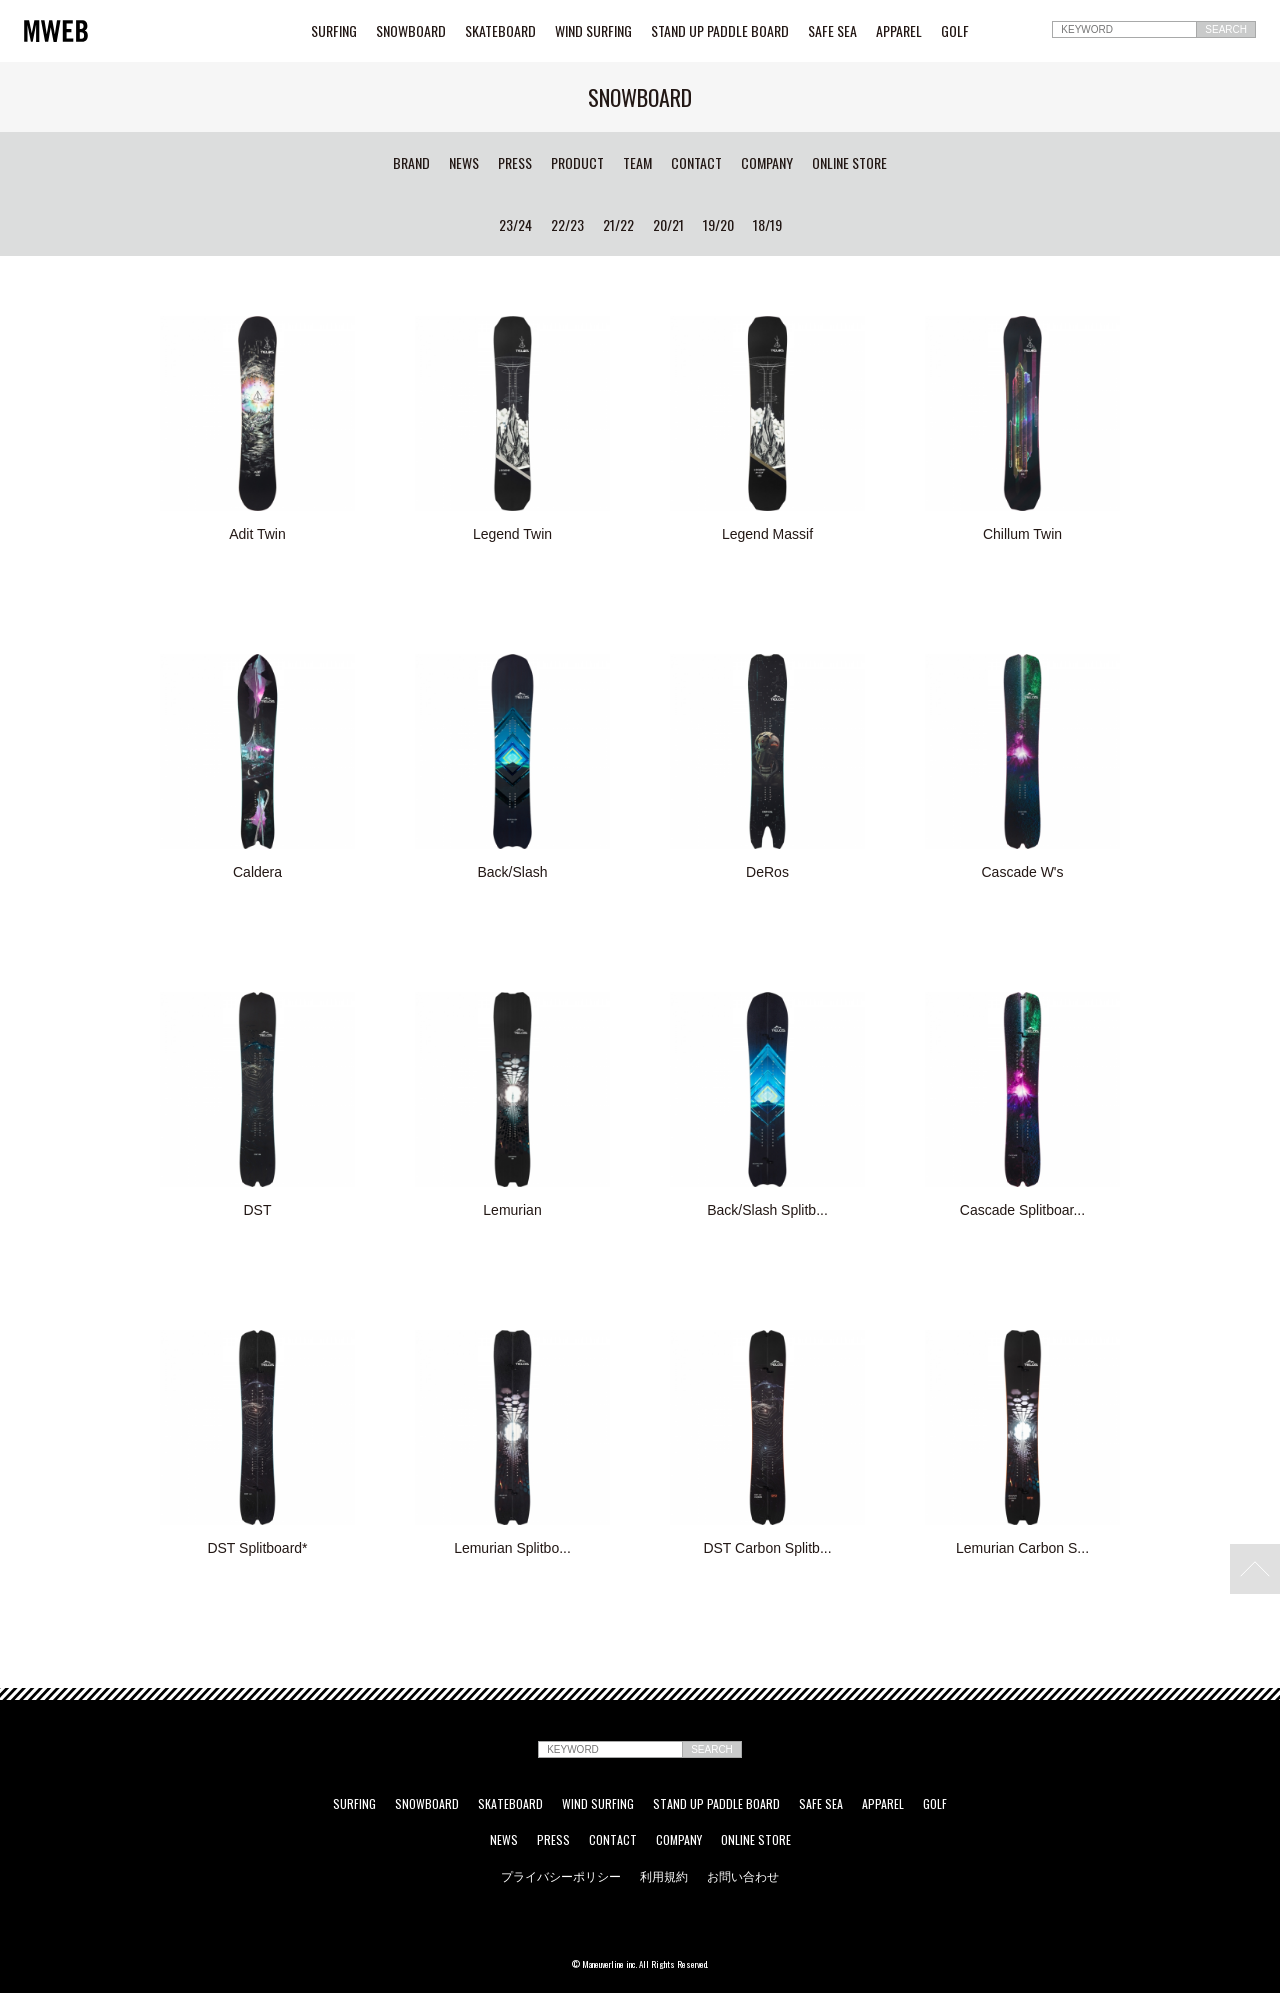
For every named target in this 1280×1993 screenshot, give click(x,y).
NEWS (464, 163)
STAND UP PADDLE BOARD (720, 31)
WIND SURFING (593, 31)
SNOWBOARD (411, 31)
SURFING (334, 31)
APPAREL (899, 31)
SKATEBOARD (500, 31)
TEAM (637, 163)
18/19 (767, 225)
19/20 (718, 225)
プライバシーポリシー (561, 1876)
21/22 (618, 225)
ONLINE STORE (849, 163)
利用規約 (664, 1876)
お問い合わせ (743, 1876)
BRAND (411, 163)
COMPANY (767, 163)
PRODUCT (577, 163)
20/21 (668, 225)
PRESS (515, 163)
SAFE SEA (832, 31)
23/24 (515, 225)
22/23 (567, 225)
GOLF (955, 31)
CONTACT (696, 163)
